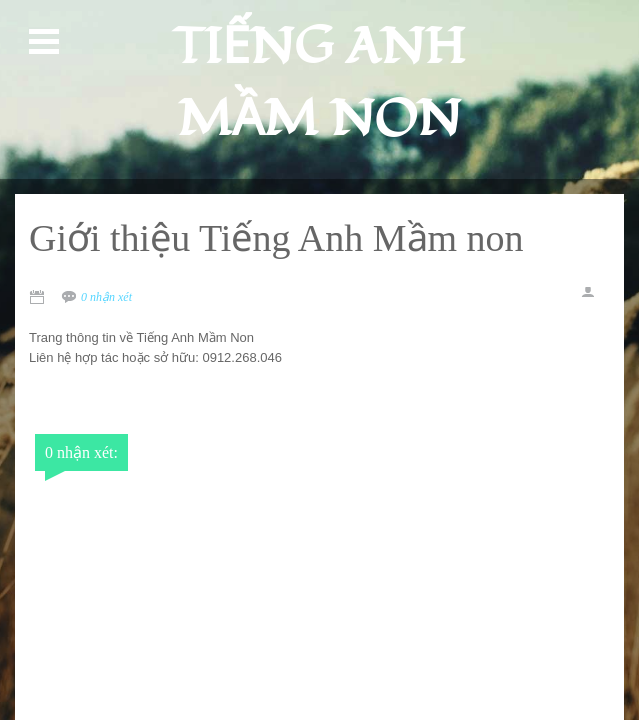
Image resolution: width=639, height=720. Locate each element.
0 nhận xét (106, 297)
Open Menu (46, 42)
